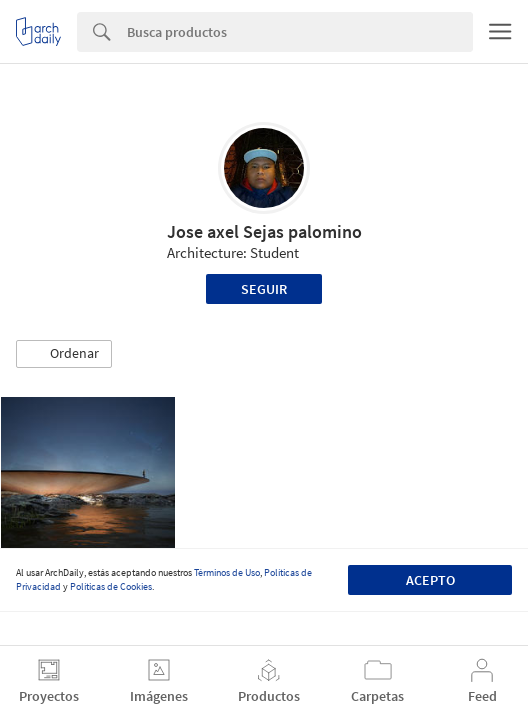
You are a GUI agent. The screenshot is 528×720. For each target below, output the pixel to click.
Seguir (264, 289)
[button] (64, 354)
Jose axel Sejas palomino (264, 231)
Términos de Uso (227, 572)
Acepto (430, 580)
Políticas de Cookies (111, 586)
